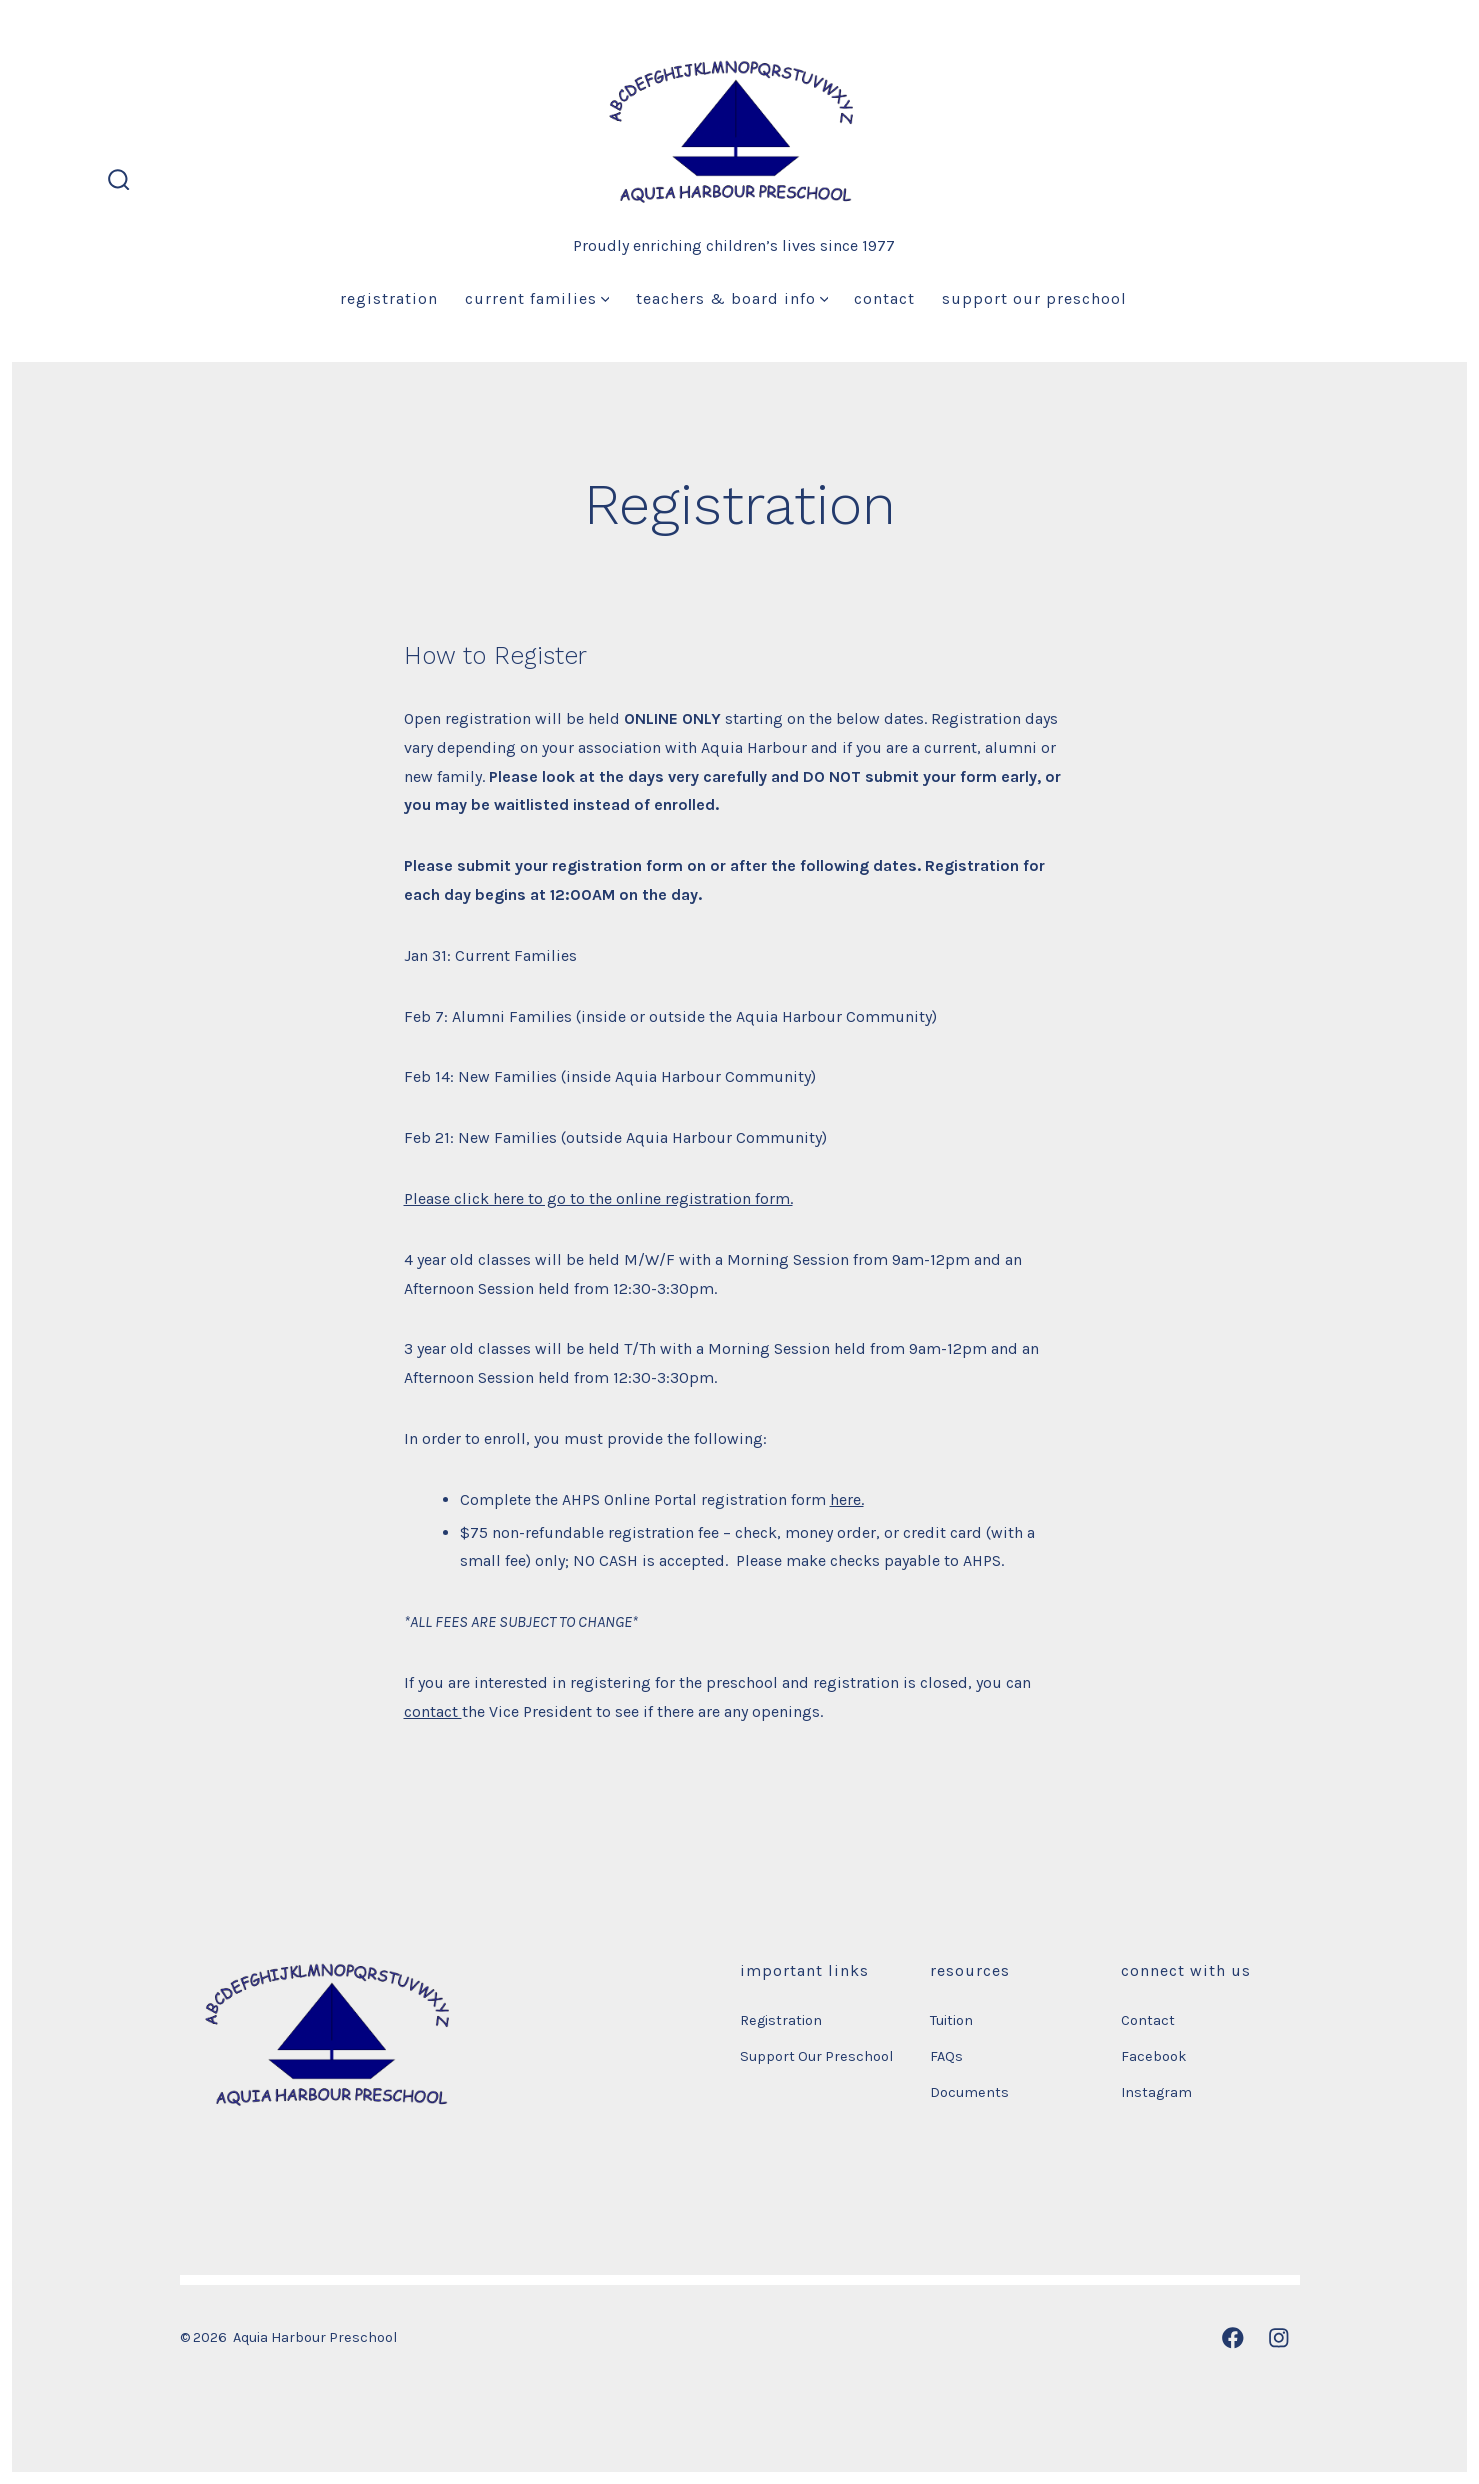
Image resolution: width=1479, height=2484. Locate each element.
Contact (884, 298)
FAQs (946, 2056)
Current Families (537, 298)
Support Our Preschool (1034, 298)
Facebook (1154, 2056)
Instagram (1156, 2092)
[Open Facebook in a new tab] (1233, 2338)
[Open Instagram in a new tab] (1279, 2338)
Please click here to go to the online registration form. (598, 1198)
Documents (969, 2092)
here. (847, 1499)
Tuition (951, 2020)
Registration (389, 298)
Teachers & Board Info (732, 298)
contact (433, 1711)
